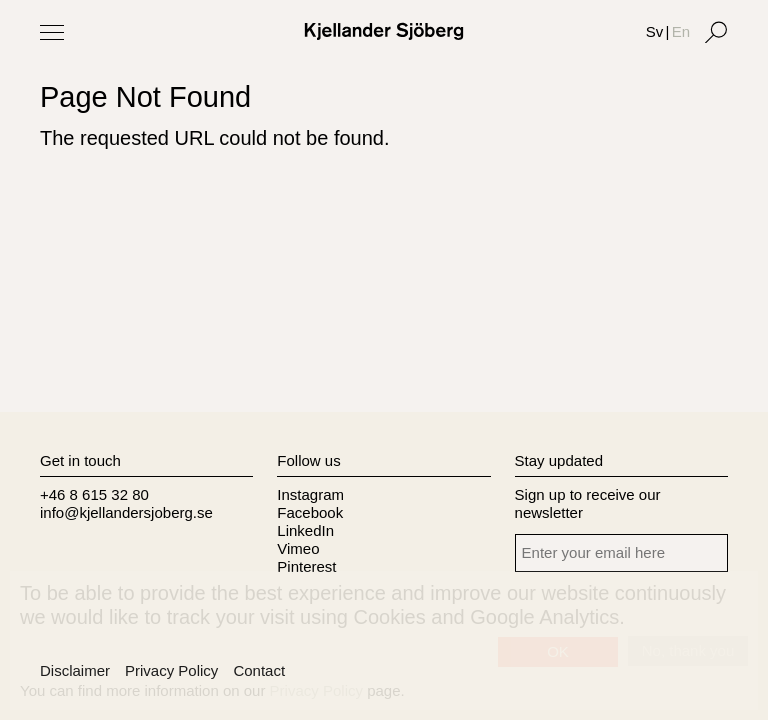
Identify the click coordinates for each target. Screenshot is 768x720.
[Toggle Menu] (52, 32)
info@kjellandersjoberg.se (126, 512)
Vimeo (298, 548)
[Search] (716, 32)
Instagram (310, 494)
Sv (655, 31)
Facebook (310, 512)
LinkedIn (305, 530)
